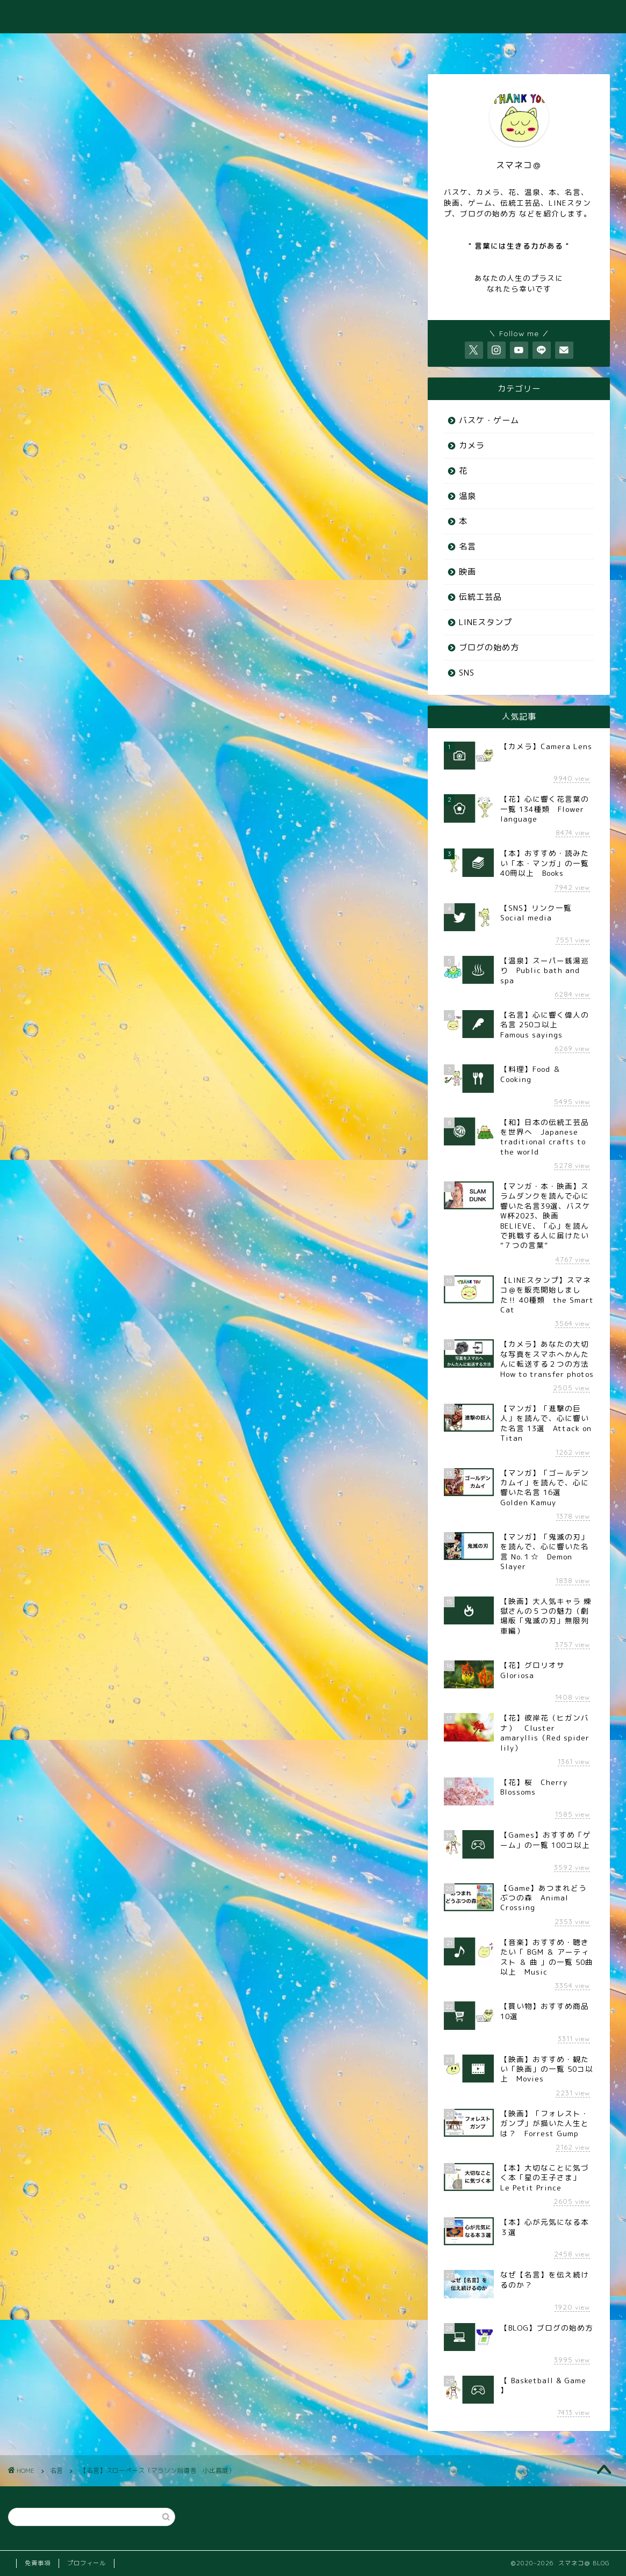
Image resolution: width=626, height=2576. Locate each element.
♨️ (184, 46)
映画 (467, 571)
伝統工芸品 (480, 597)
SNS (466, 672)
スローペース (59, 1003)
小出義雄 (236, 1003)
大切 (201, 1003)
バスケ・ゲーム (489, 420)
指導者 (275, 1003)
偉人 (141, 1003)
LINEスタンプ (485, 622)
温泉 (467, 496)
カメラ (472, 445)
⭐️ (588, 46)
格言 (307, 1003)
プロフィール (86, 2563)
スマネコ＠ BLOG (313, 16)
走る (338, 1003)
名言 (43, 131)
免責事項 (38, 2563)
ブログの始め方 (489, 647)
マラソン (105, 1003)
